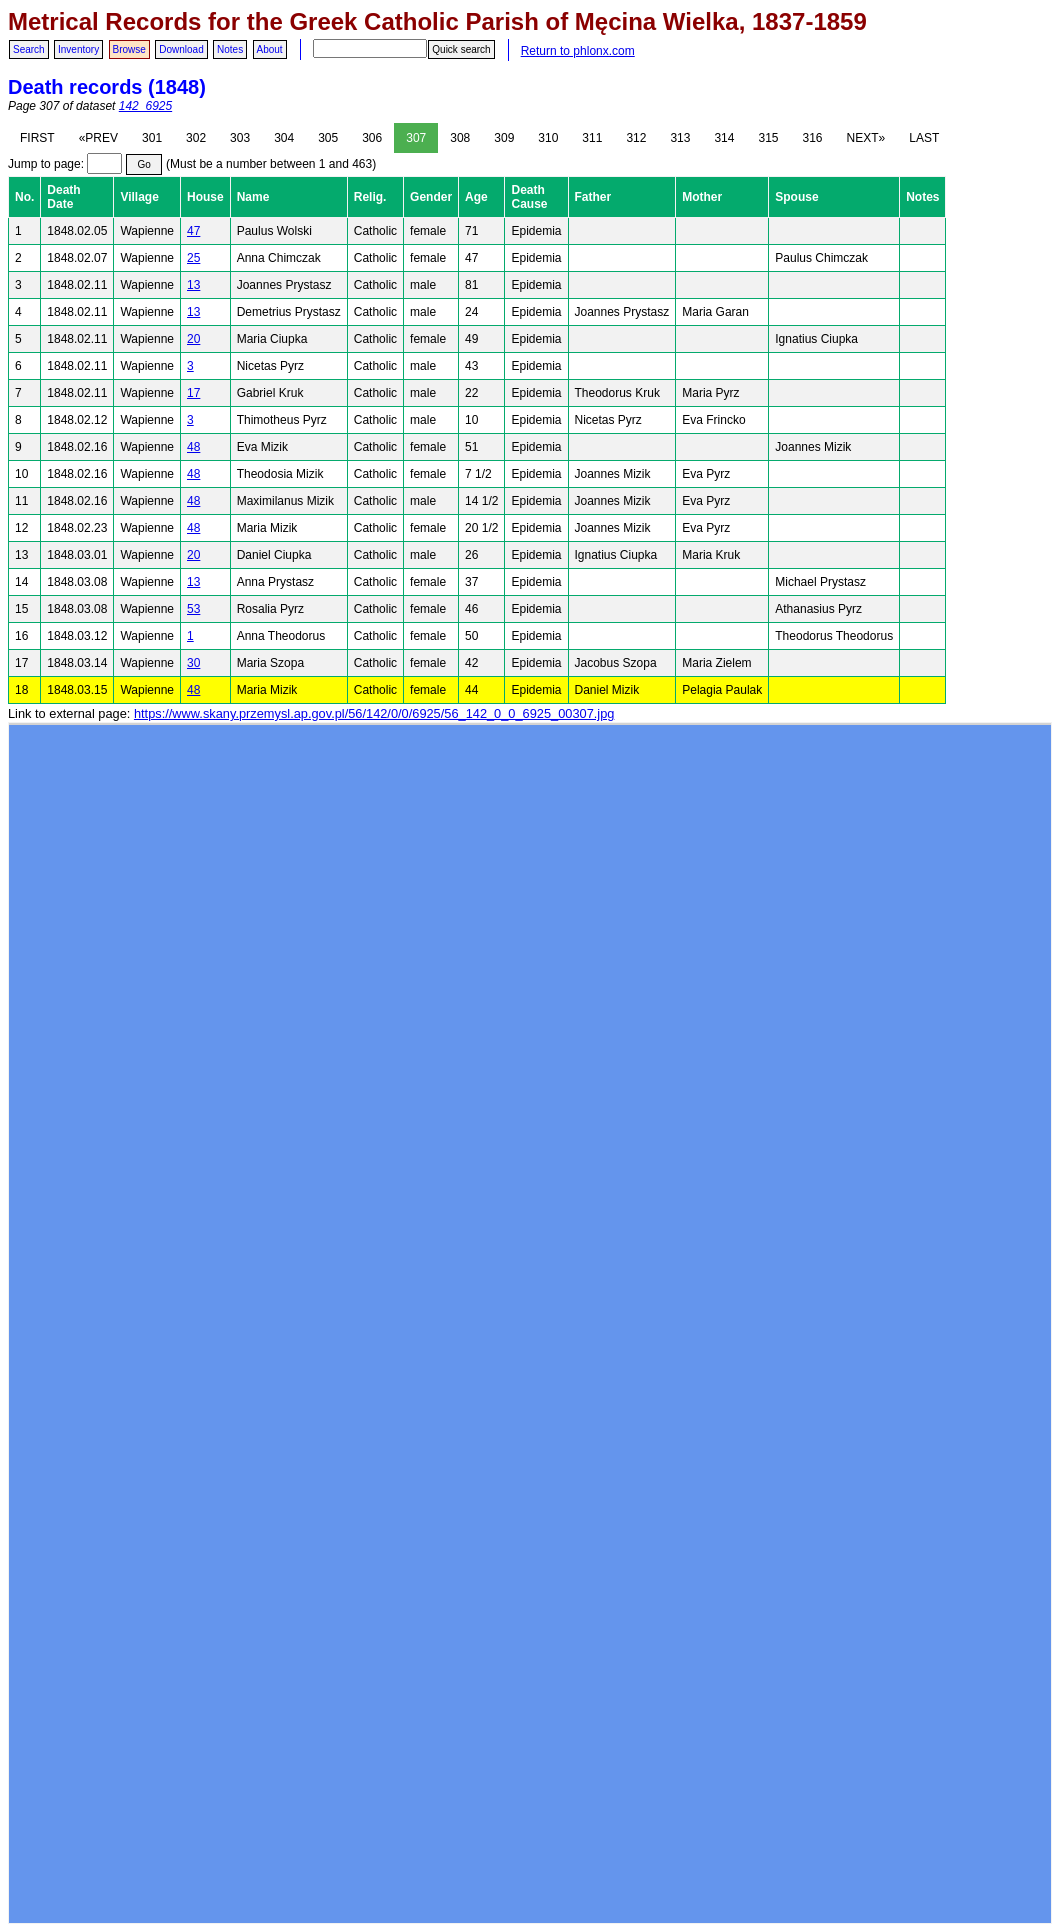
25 (193, 258)
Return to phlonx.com (578, 51)
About (270, 49)
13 (193, 285)
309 (504, 138)
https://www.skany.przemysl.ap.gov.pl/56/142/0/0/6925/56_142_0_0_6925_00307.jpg (374, 713)
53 (193, 609)
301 (152, 138)
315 (768, 138)
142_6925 (145, 106)
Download (181, 49)
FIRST (37, 138)
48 (193, 447)
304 (284, 138)
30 (193, 663)
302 (196, 138)
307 (416, 138)
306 (372, 138)
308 (460, 138)
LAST (924, 138)
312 (636, 138)
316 (813, 138)
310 (548, 138)
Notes (230, 49)
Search (29, 49)
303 (240, 138)
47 (193, 231)
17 (193, 393)
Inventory (78, 49)
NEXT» (866, 138)
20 (193, 339)
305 (328, 138)
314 (724, 138)
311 (592, 138)
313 (680, 138)
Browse (129, 49)
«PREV (98, 138)
